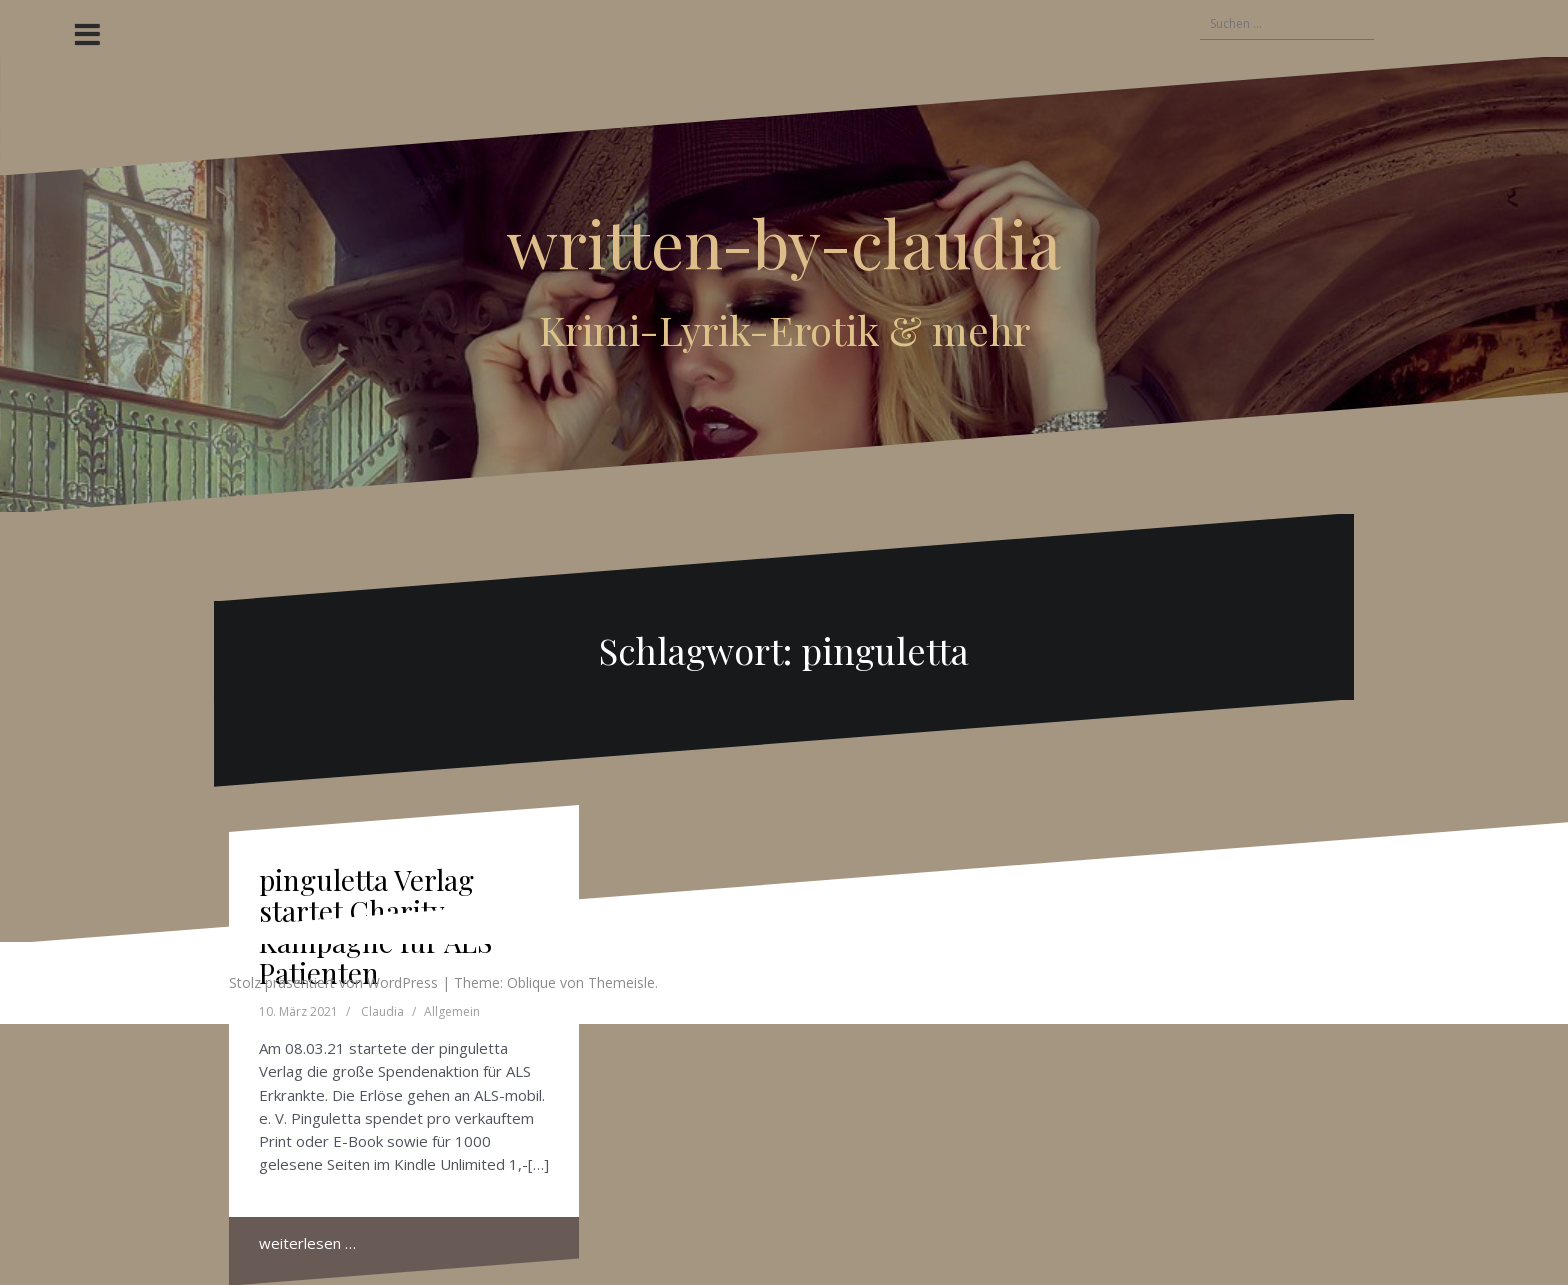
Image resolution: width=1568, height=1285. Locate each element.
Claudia (382, 1011)
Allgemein (452, 1011)
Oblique (531, 982)
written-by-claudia (784, 242)
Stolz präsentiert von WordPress (333, 982)
